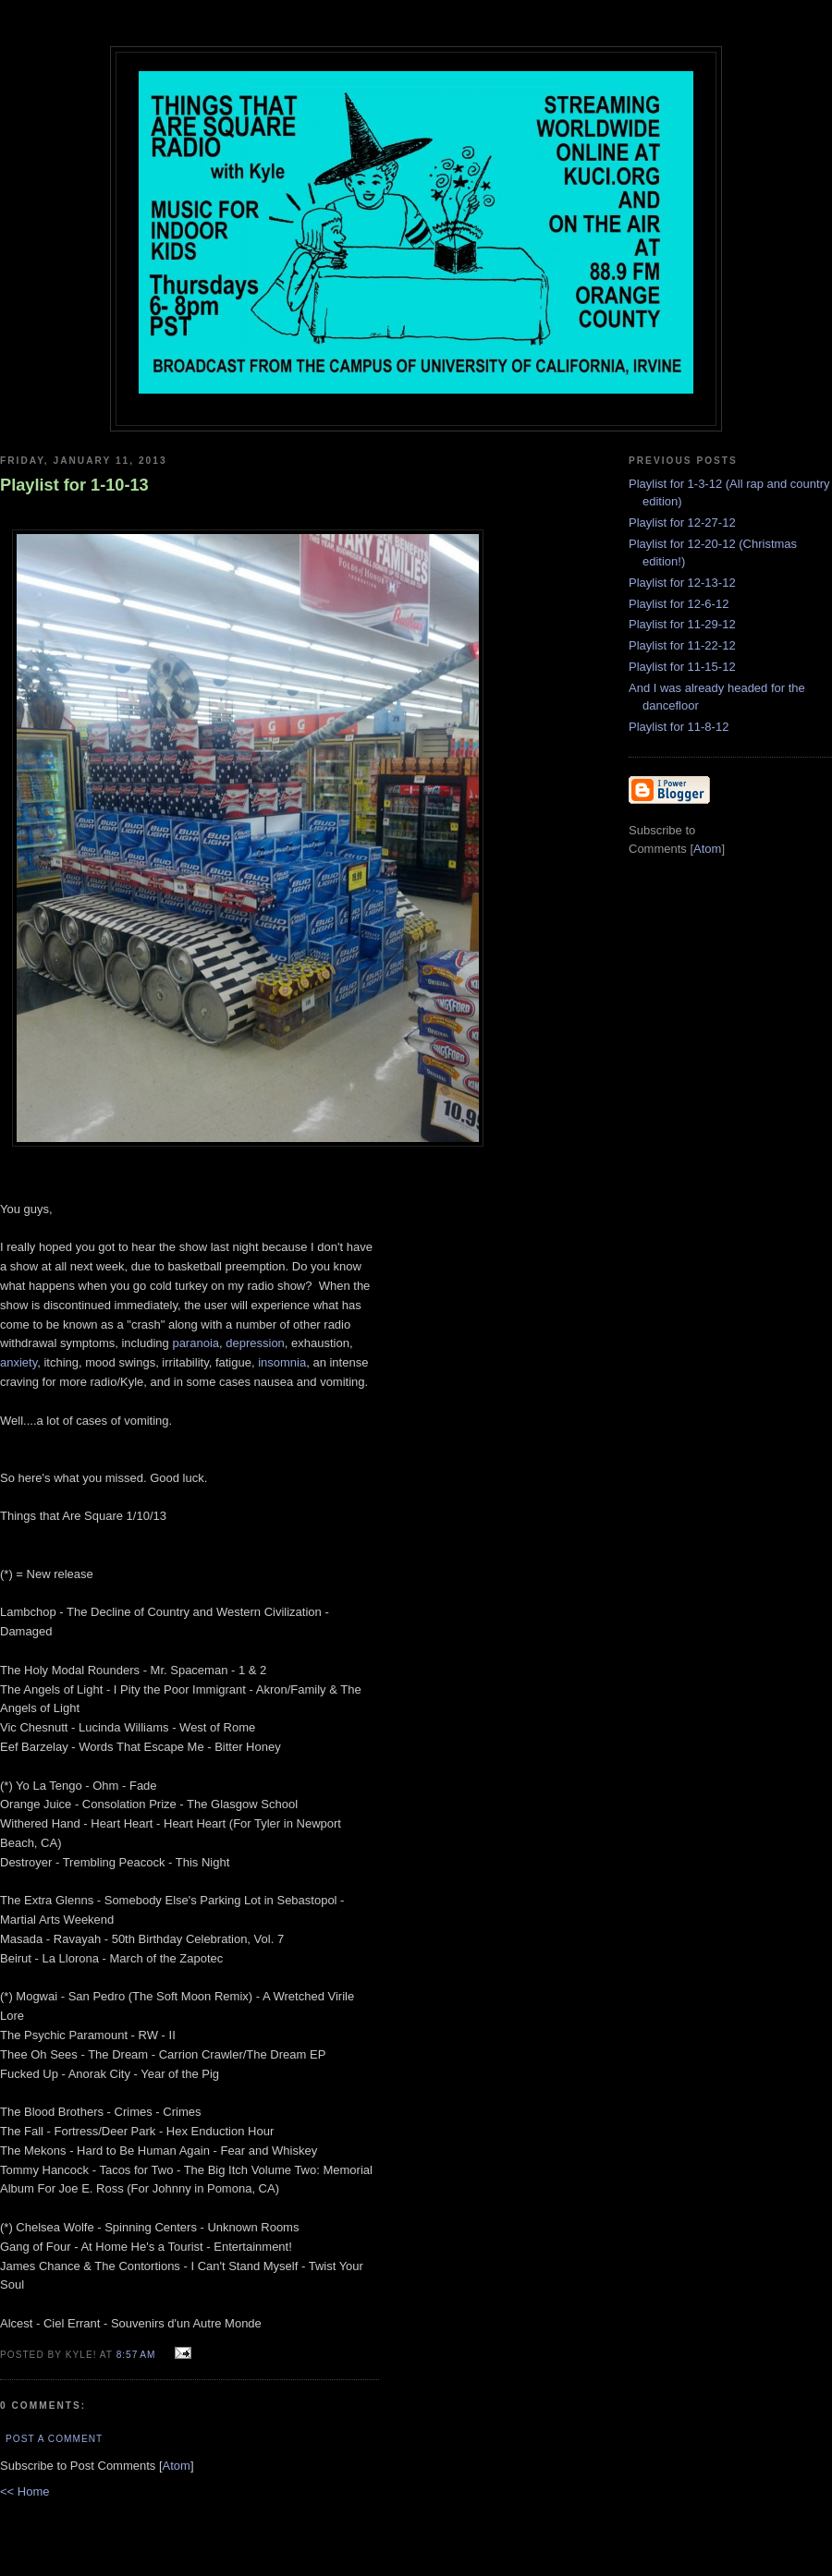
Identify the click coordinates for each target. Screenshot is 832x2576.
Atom (176, 2466)
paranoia (195, 1343)
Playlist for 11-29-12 (682, 624)
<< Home (24, 2491)
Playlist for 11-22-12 (682, 645)
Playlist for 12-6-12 (678, 604)
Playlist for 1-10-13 (74, 485)
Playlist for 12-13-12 (682, 582)
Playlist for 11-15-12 (682, 667)
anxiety (18, 1362)
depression (255, 1343)
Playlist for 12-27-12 (682, 522)
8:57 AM (138, 2355)
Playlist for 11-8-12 (678, 727)
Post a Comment (54, 2439)
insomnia (282, 1362)
